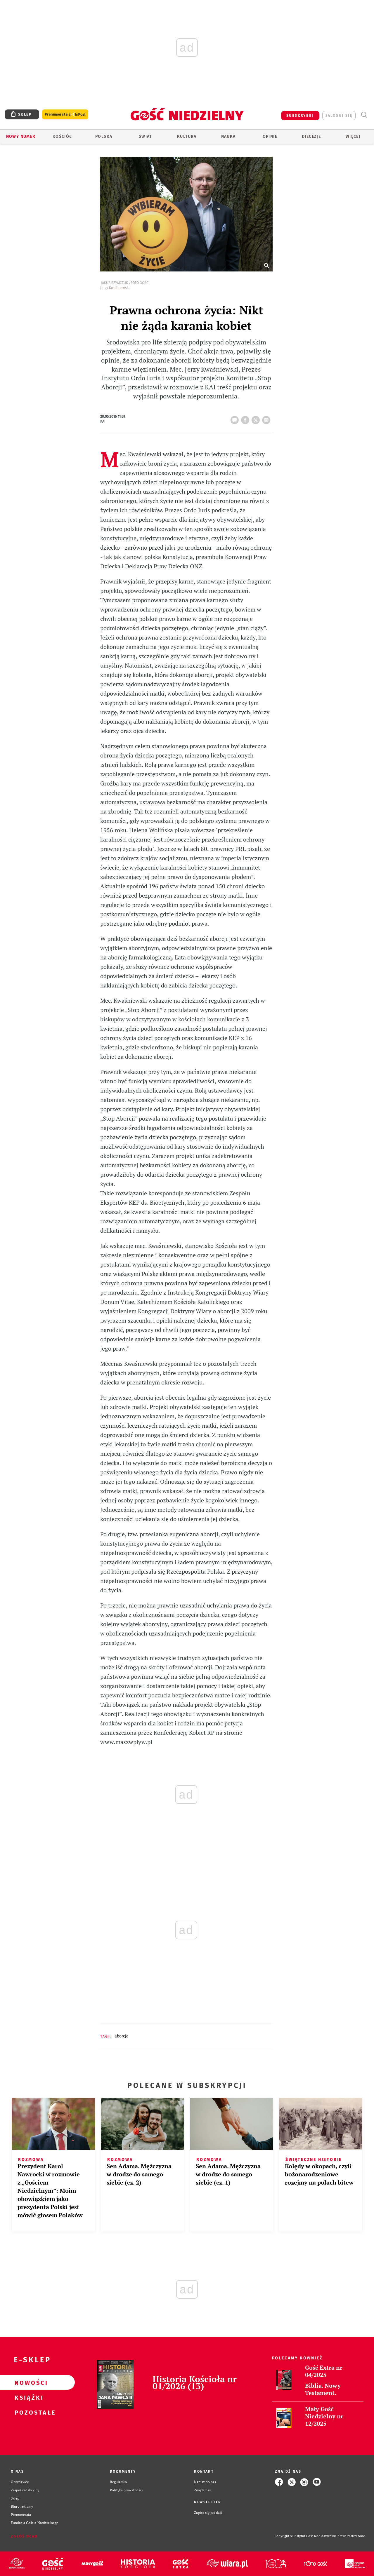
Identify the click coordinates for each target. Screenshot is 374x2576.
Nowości (28, 2382)
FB (246, 418)
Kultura (187, 136)
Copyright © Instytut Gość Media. (299, 2536)
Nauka (228, 136)
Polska (103, 136)
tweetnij (257, 418)
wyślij (267, 418)
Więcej (353, 136)
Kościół (62, 136)
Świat (145, 136)
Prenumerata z (65, 114)
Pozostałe (28, 2412)
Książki (28, 2397)
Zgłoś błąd (24, 2536)
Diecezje (311, 136)
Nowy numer (21, 136)
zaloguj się (338, 116)
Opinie (270, 136)
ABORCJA (122, 2036)
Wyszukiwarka (364, 114)
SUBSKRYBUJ (300, 116)
